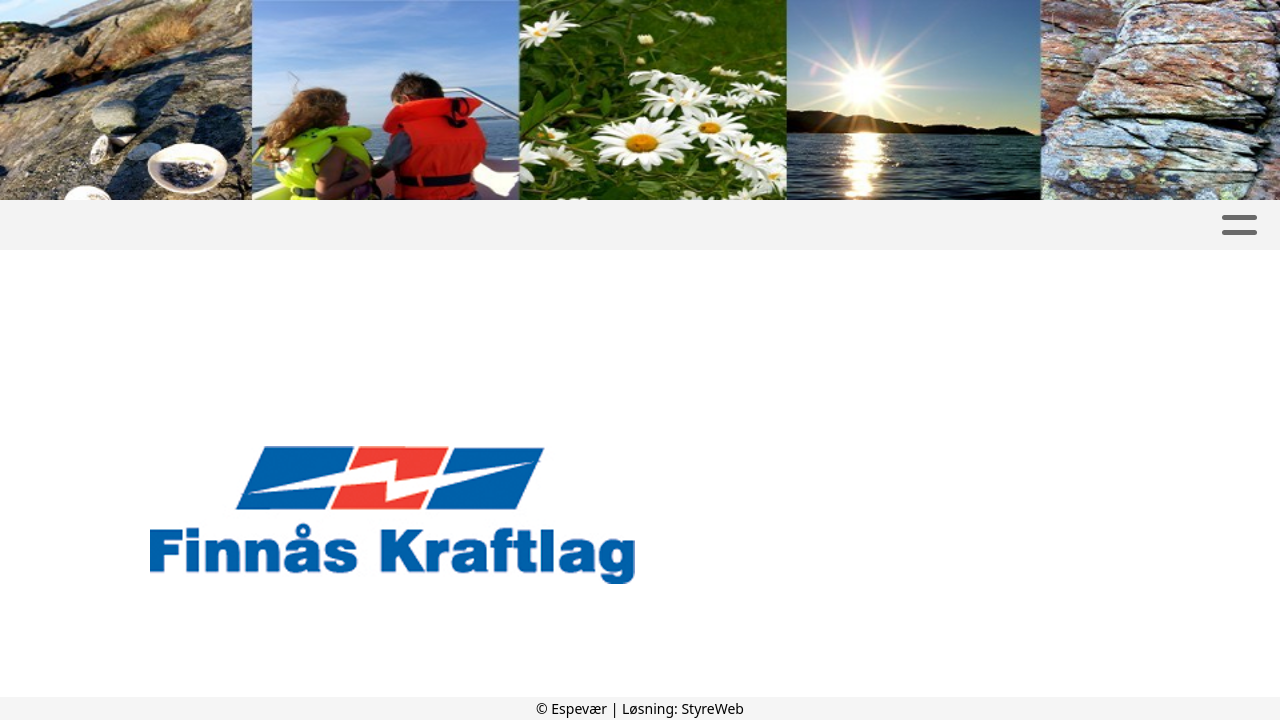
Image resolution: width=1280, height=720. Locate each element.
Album (495, 225)
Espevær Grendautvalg (226, 225)
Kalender (593, 225)
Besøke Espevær (917, 225)
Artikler (402, 225)
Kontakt (1187, 225)
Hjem (65, 225)
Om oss (1068, 225)
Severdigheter (735, 225)
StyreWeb (712, 708)
